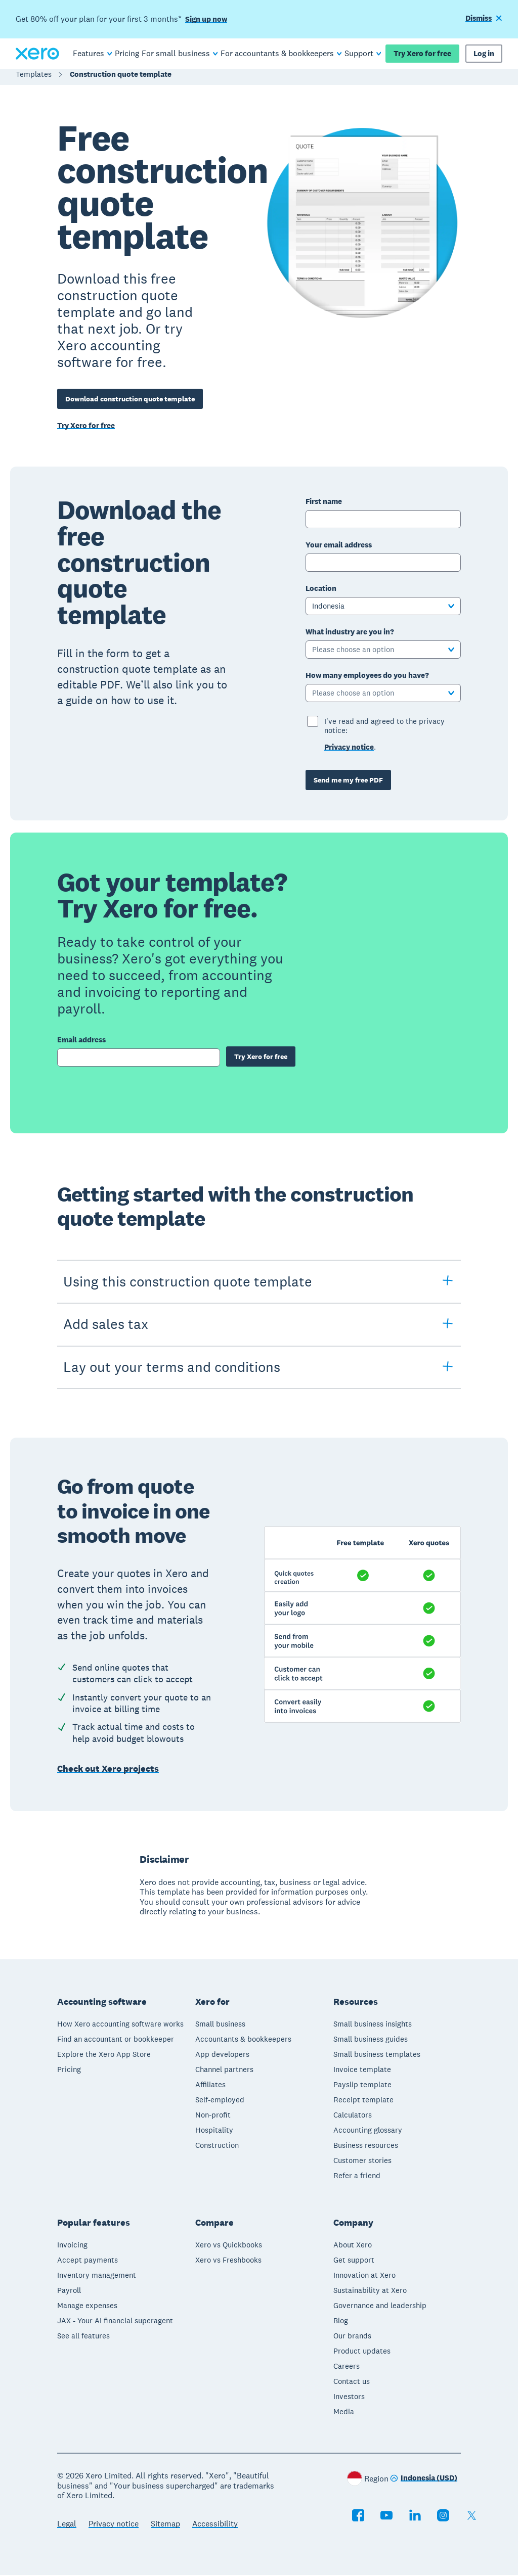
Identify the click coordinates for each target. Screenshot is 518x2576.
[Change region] (423, 2480)
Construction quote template (120, 79)
